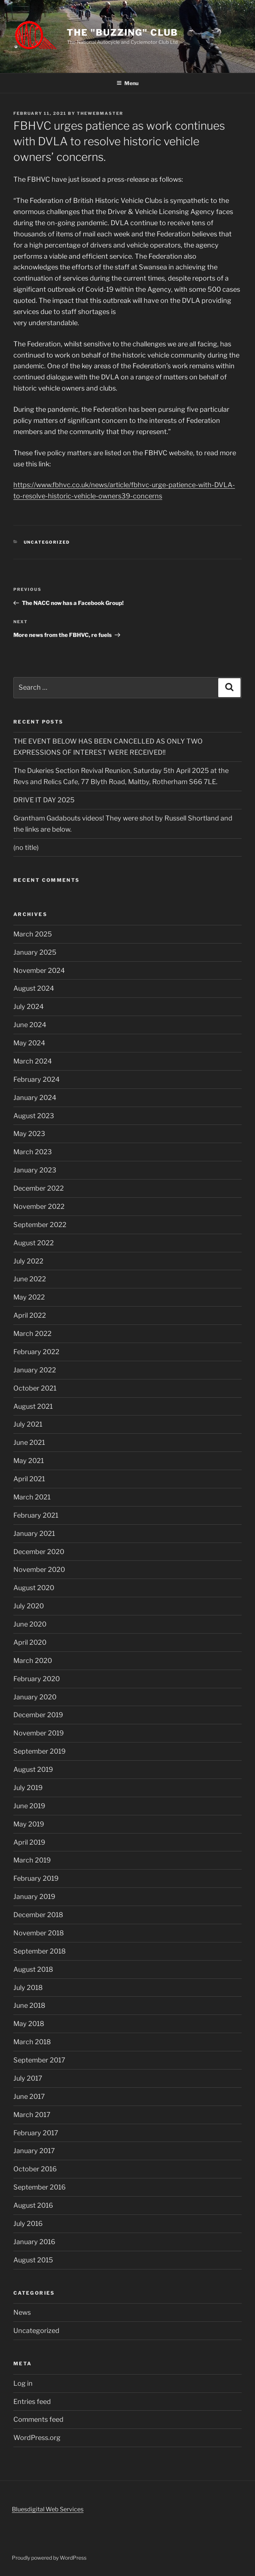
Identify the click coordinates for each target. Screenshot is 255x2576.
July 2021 (27, 1424)
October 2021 (34, 1388)
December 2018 (38, 1915)
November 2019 (38, 1733)
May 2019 (28, 1824)
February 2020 (36, 1679)
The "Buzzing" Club (122, 32)
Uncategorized (47, 542)
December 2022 (38, 1188)
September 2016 (39, 2187)
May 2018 (28, 2024)
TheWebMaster (100, 113)
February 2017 (35, 2133)
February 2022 (36, 1352)
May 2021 (28, 1461)
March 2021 (31, 1497)
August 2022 (33, 1243)
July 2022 (28, 1261)
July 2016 (28, 2223)
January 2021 (34, 1533)
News (22, 2312)
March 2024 (32, 1061)
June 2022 (29, 1279)
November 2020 (39, 1569)
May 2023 (29, 1133)
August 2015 (33, 2260)
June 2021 (29, 1442)
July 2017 (27, 2078)
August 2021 (33, 1406)
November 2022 (39, 1206)
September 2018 (39, 1951)
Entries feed (32, 2401)
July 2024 (28, 1006)
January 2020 (34, 1697)
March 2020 (32, 1660)
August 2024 (33, 988)
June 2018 (29, 2005)
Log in (23, 2383)
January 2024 (34, 1097)
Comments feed (38, 2419)
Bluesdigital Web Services (48, 2509)
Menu (127, 83)
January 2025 (34, 952)
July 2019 (28, 1788)
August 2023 (33, 1116)
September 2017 (39, 2060)
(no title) (26, 847)
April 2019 (29, 1842)
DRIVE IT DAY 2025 (44, 800)
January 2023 (34, 1170)
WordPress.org (37, 2437)
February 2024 (36, 1079)
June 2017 (29, 2096)
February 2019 (36, 1878)
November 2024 (39, 970)
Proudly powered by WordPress (49, 2557)
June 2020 (29, 1624)
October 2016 (35, 2169)
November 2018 (38, 1933)
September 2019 (39, 1751)
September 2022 (39, 1225)
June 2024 (29, 1025)
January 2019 (34, 1896)
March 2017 (31, 2115)
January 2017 (34, 2151)
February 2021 (35, 1515)
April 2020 (29, 1642)
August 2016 (33, 2205)
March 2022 (32, 1333)
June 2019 (29, 1806)
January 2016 (34, 2242)
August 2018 (33, 1969)
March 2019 (32, 1860)
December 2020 (38, 1552)
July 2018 (28, 1987)
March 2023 (32, 1152)
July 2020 (28, 1606)
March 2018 (32, 2042)
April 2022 (29, 1315)
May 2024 (29, 1043)
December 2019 (38, 1715)
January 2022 (34, 1370)
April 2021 (29, 1479)
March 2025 (32, 934)
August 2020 (33, 1588)
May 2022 (29, 1297)
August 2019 (33, 1769)
